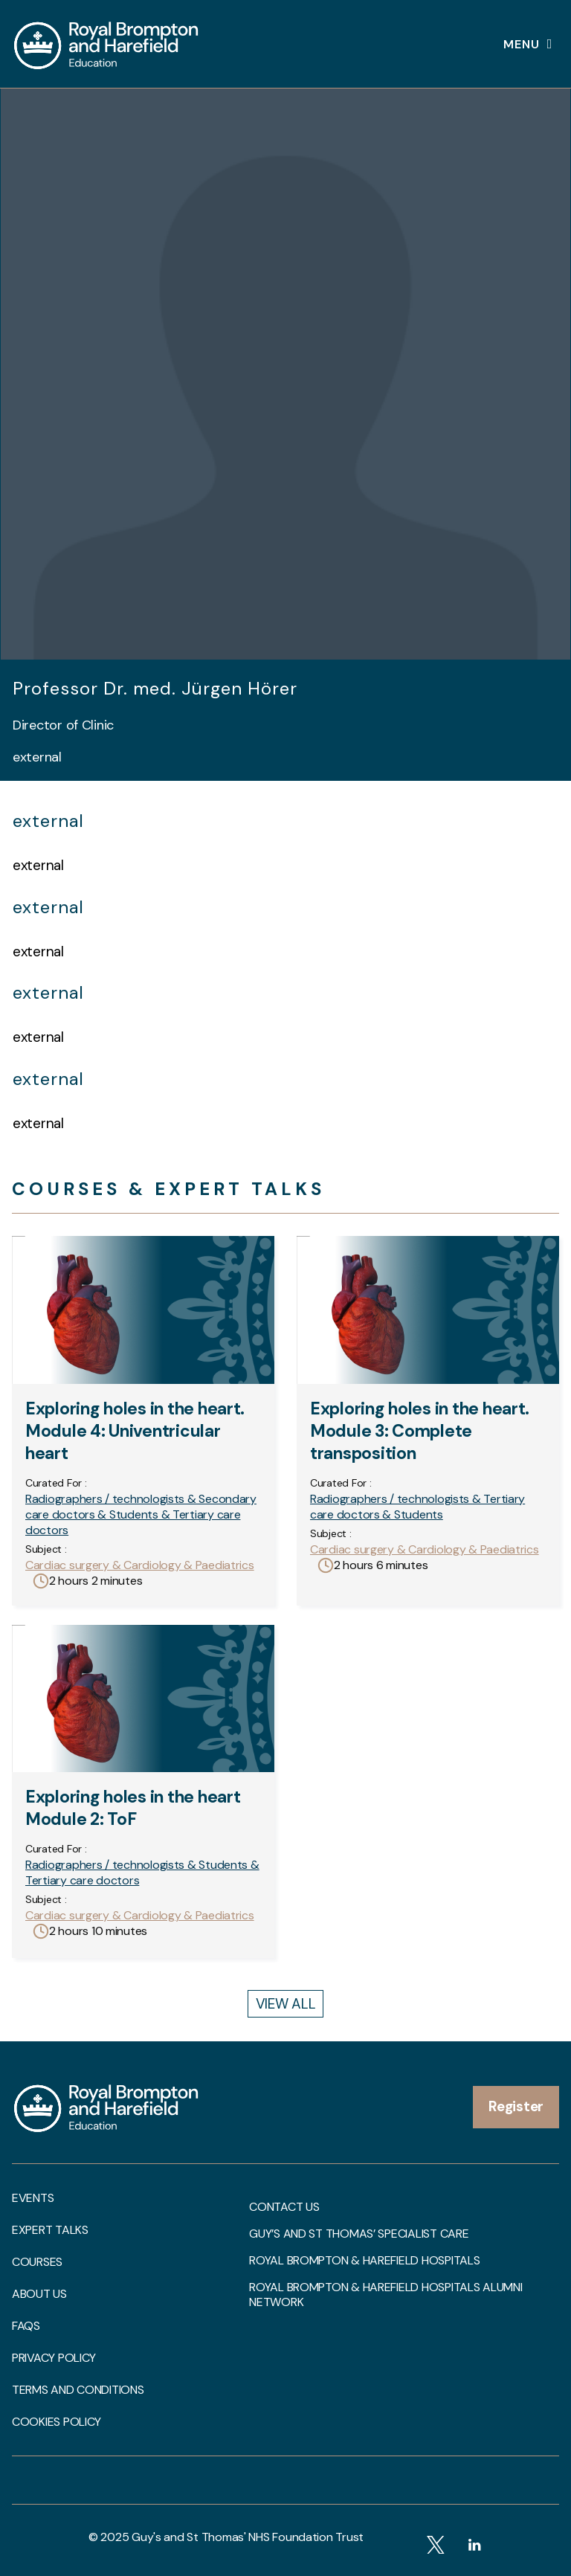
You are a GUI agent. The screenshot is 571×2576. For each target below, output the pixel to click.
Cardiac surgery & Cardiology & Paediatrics (139, 1565)
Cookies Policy (56, 2422)
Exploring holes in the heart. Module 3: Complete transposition (419, 1430)
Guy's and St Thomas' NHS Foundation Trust (248, 2537)
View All (286, 2003)
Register (515, 2106)
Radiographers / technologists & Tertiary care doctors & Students (417, 1506)
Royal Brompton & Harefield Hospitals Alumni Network (385, 2295)
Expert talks (50, 2230)
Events (33, 2198)
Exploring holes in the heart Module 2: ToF (132, 1808)
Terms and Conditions (78, 2390)
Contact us (284, 2207)
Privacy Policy (54, 2358)
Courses (37, 2262)
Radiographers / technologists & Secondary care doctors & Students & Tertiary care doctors (141, 1514)
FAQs (26, 2326)
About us (39, 2294)
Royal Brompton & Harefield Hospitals (364, 2260)
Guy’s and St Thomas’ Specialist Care (358, 2233)
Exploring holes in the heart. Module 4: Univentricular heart (135, 1430)
